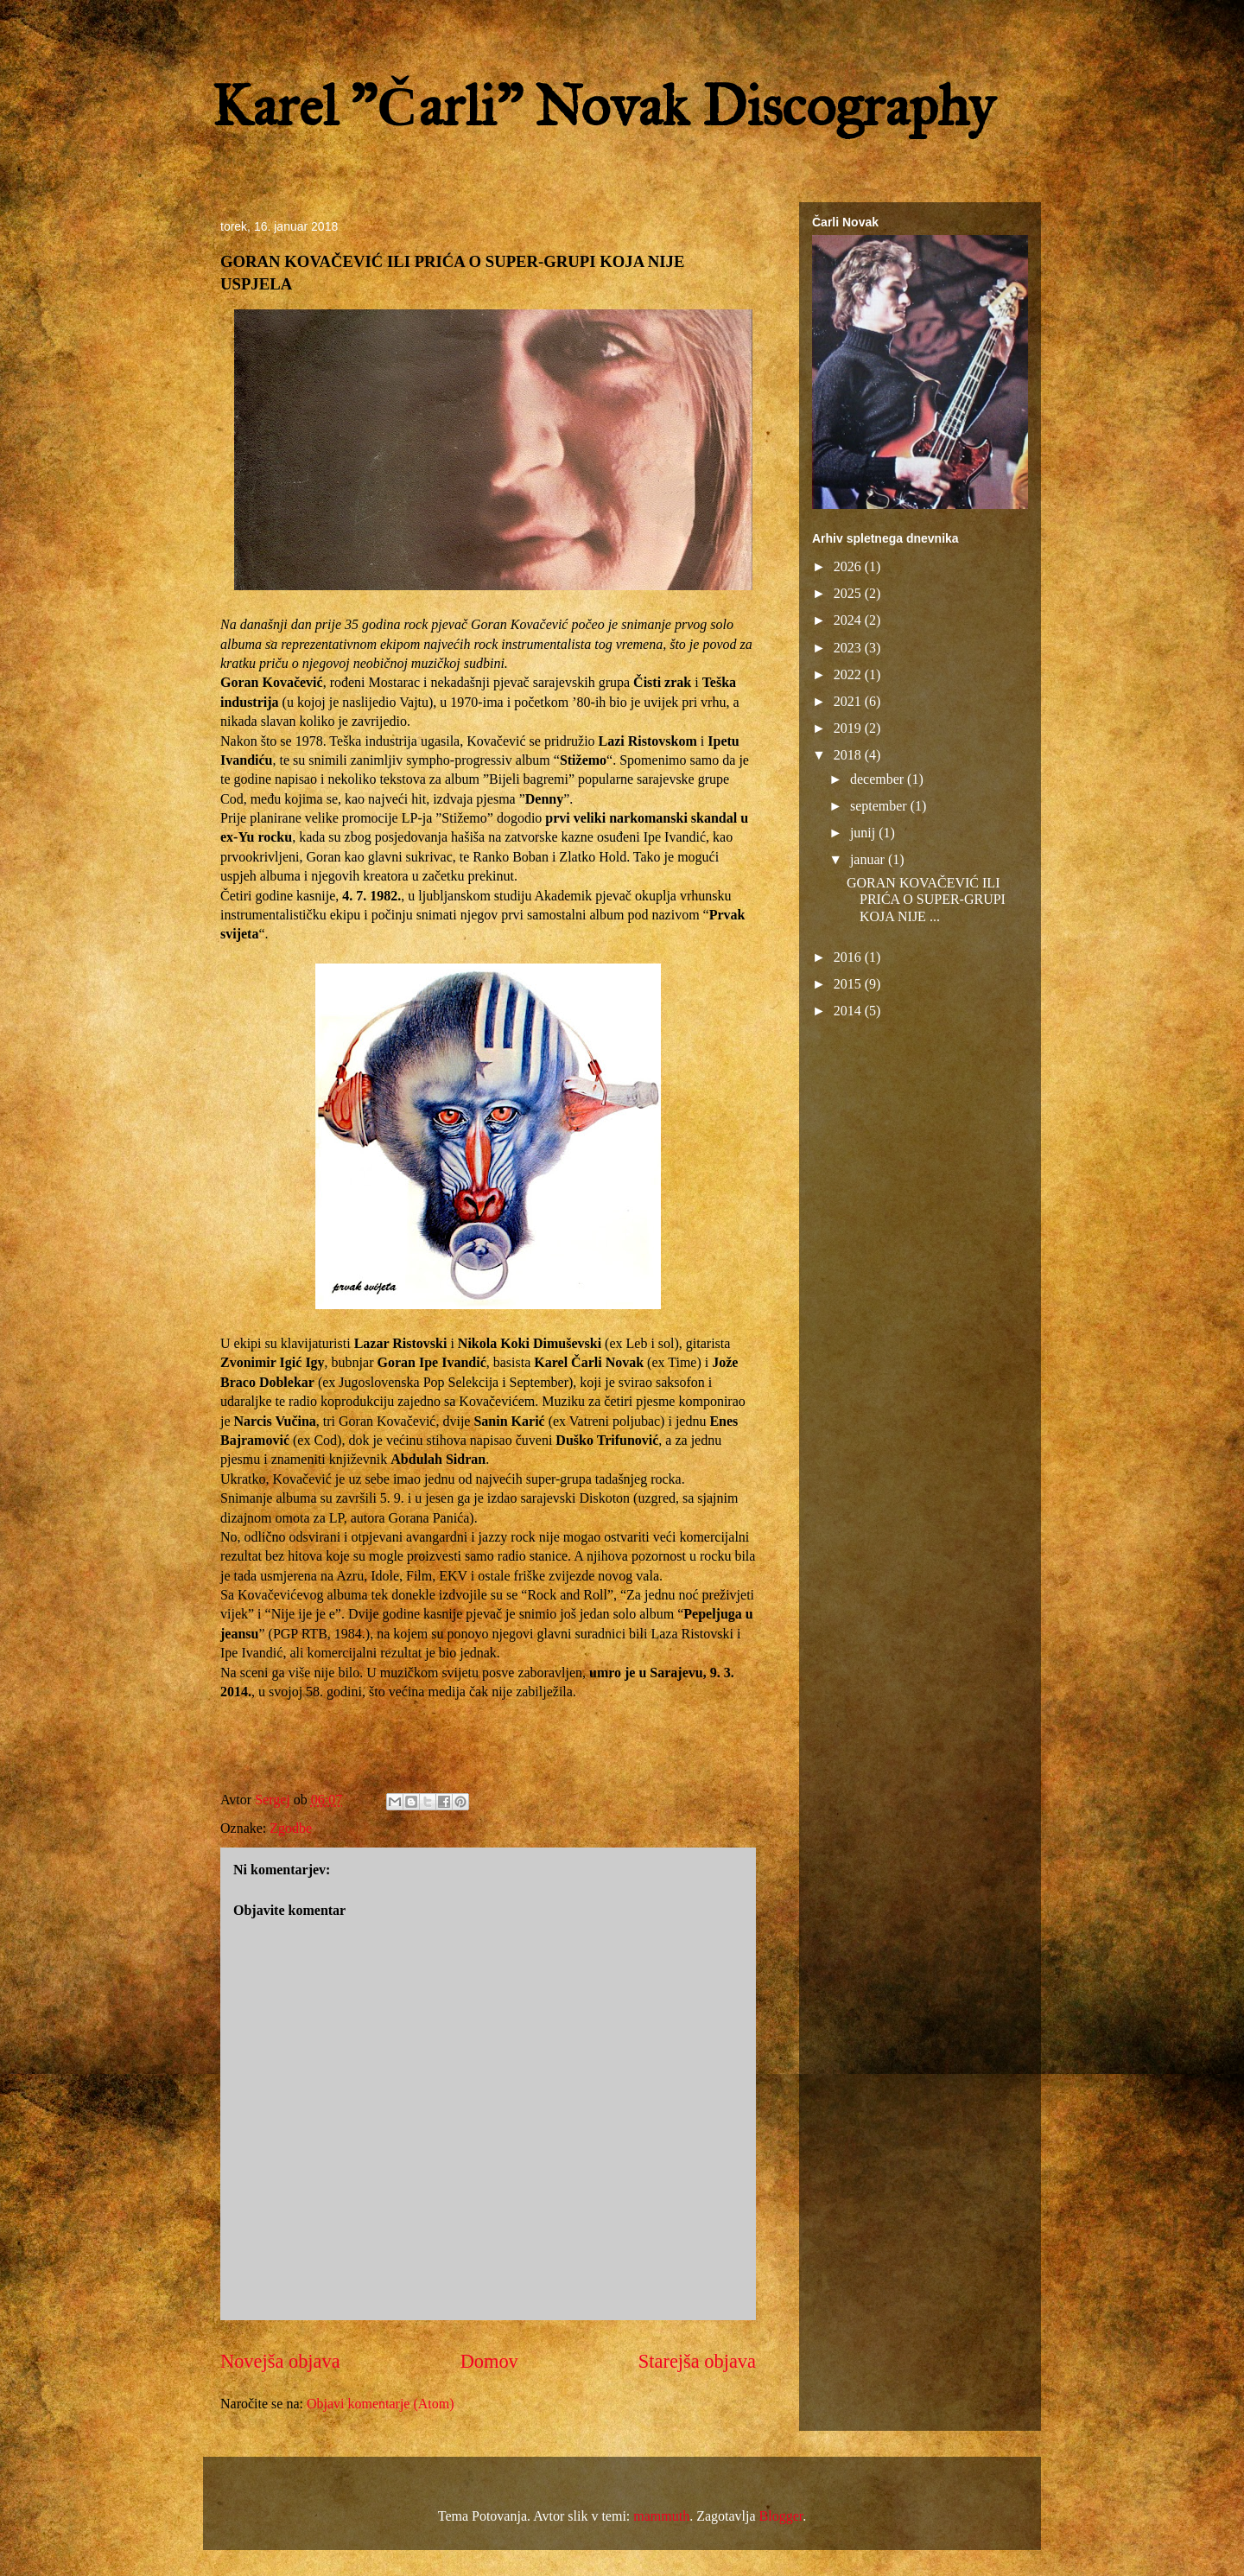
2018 (849, 754)
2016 (849, 957)
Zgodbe (291, 1828)
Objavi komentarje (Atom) (380, 2403)
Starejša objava (697, 2361)
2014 (849, 1010)
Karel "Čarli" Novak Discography (603, 106)
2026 (849, 566)
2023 (849, 647)
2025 (849, 593)
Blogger (781, 2516)
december (878, 779)
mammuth (661, 2516)
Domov (489, 2361)
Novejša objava (280, 2361)
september (880, 805)
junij (864, 832)
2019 (849, 728)
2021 (849, 701)
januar (869, 859)
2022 (849, 674)
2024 (849, 620)
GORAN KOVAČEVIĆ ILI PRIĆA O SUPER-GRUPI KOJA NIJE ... (926, 899)
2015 (849, 983)
